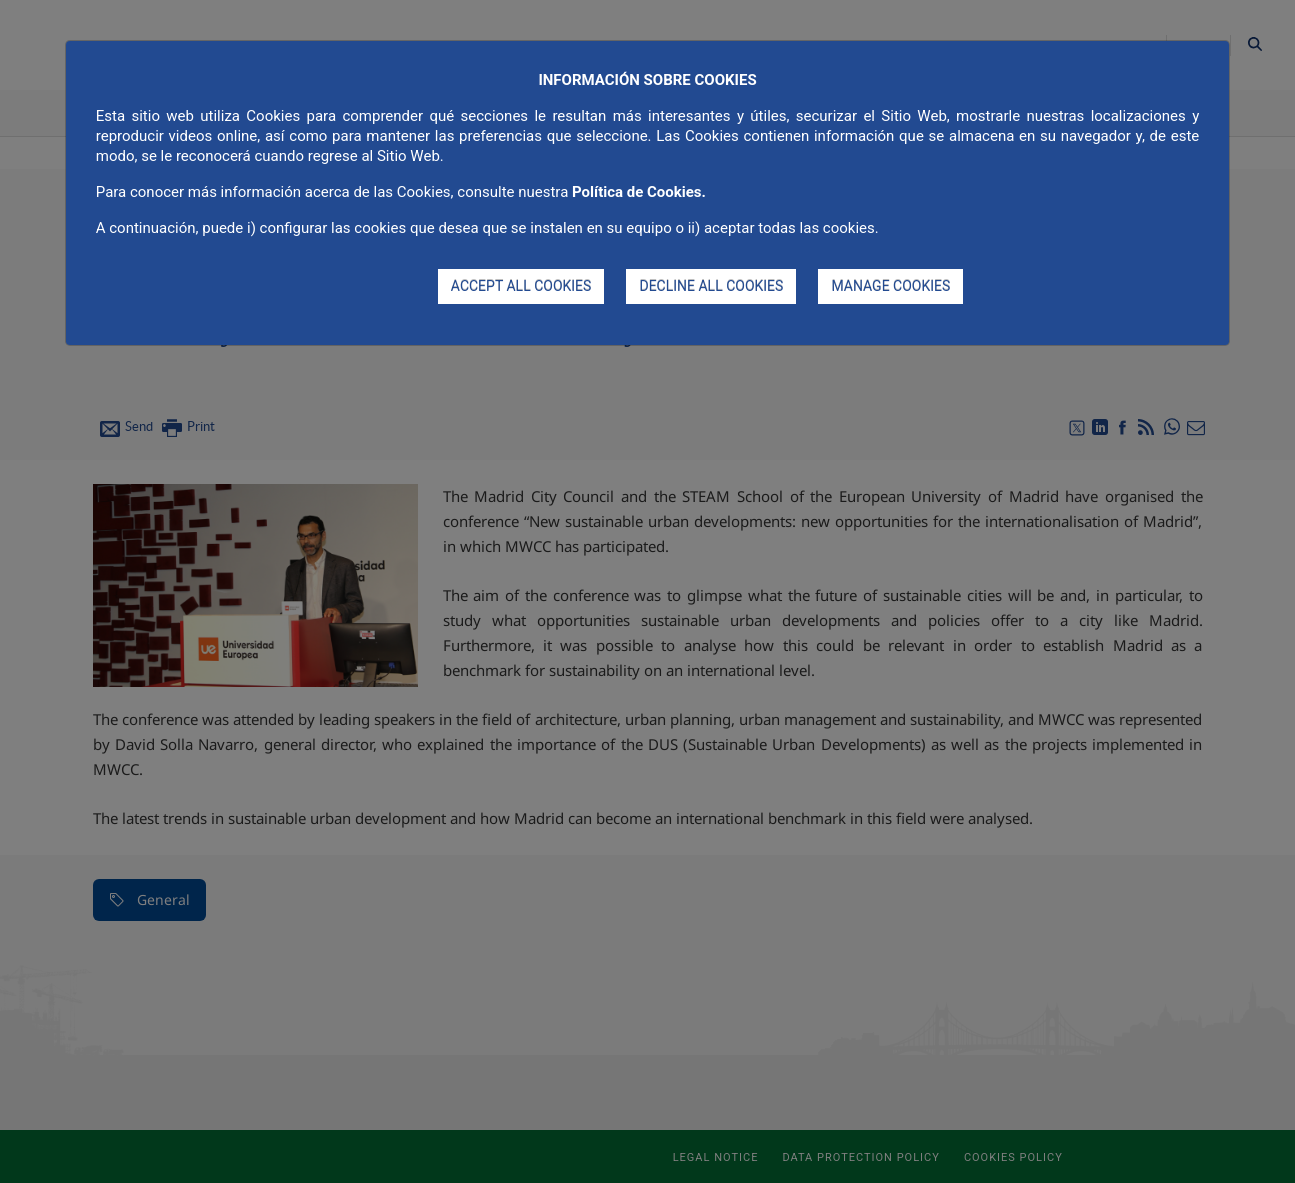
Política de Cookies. (639, 192)
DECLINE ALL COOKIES (711, 286)
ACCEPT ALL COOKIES (521, 286)
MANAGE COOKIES (890, 286)
